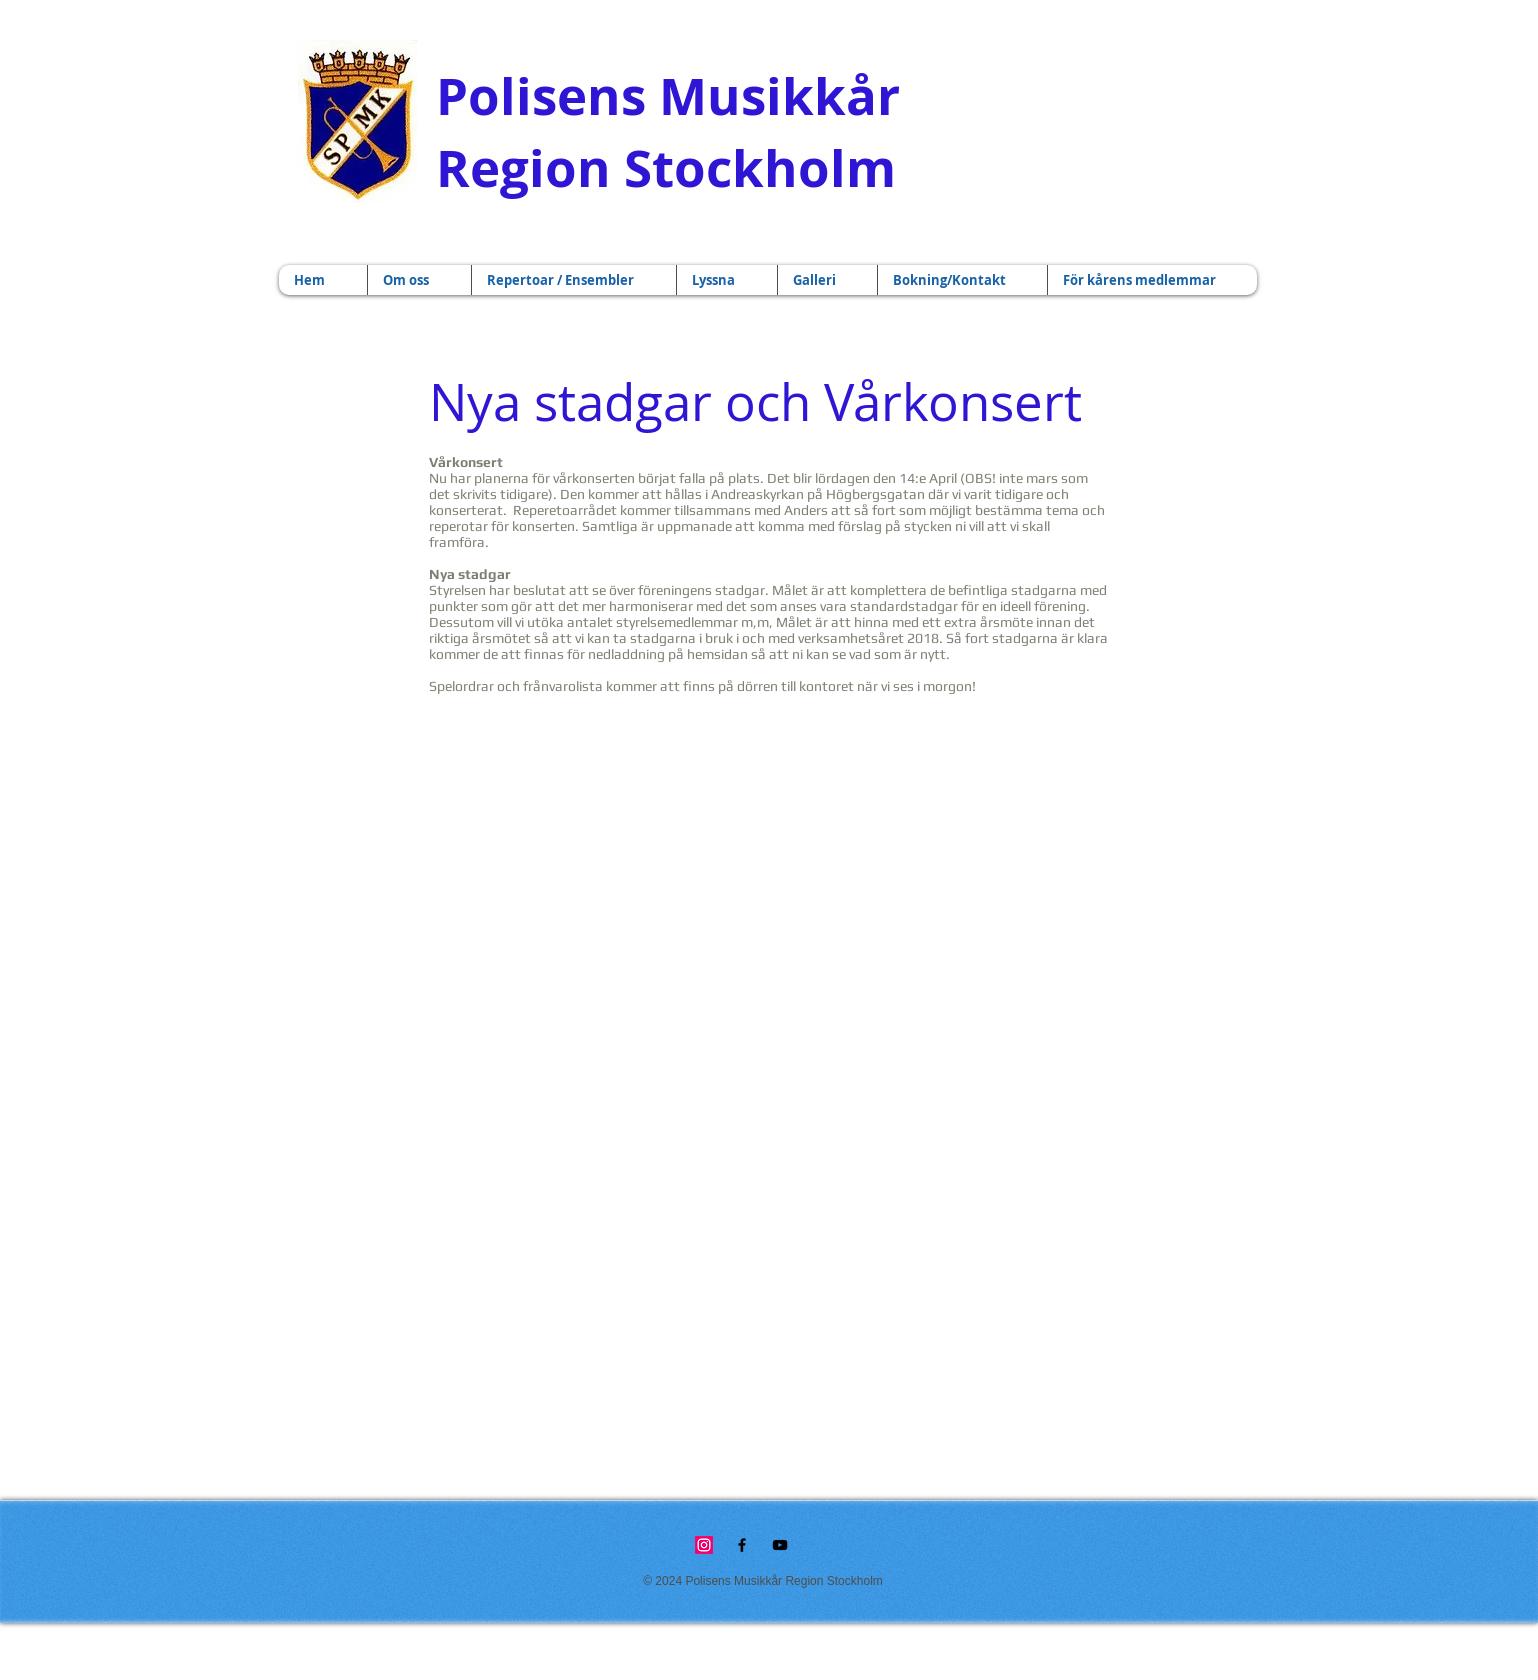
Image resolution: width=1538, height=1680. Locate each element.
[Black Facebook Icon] (742, 1545)
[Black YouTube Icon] (780, 1545)
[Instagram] (704, 1545)
